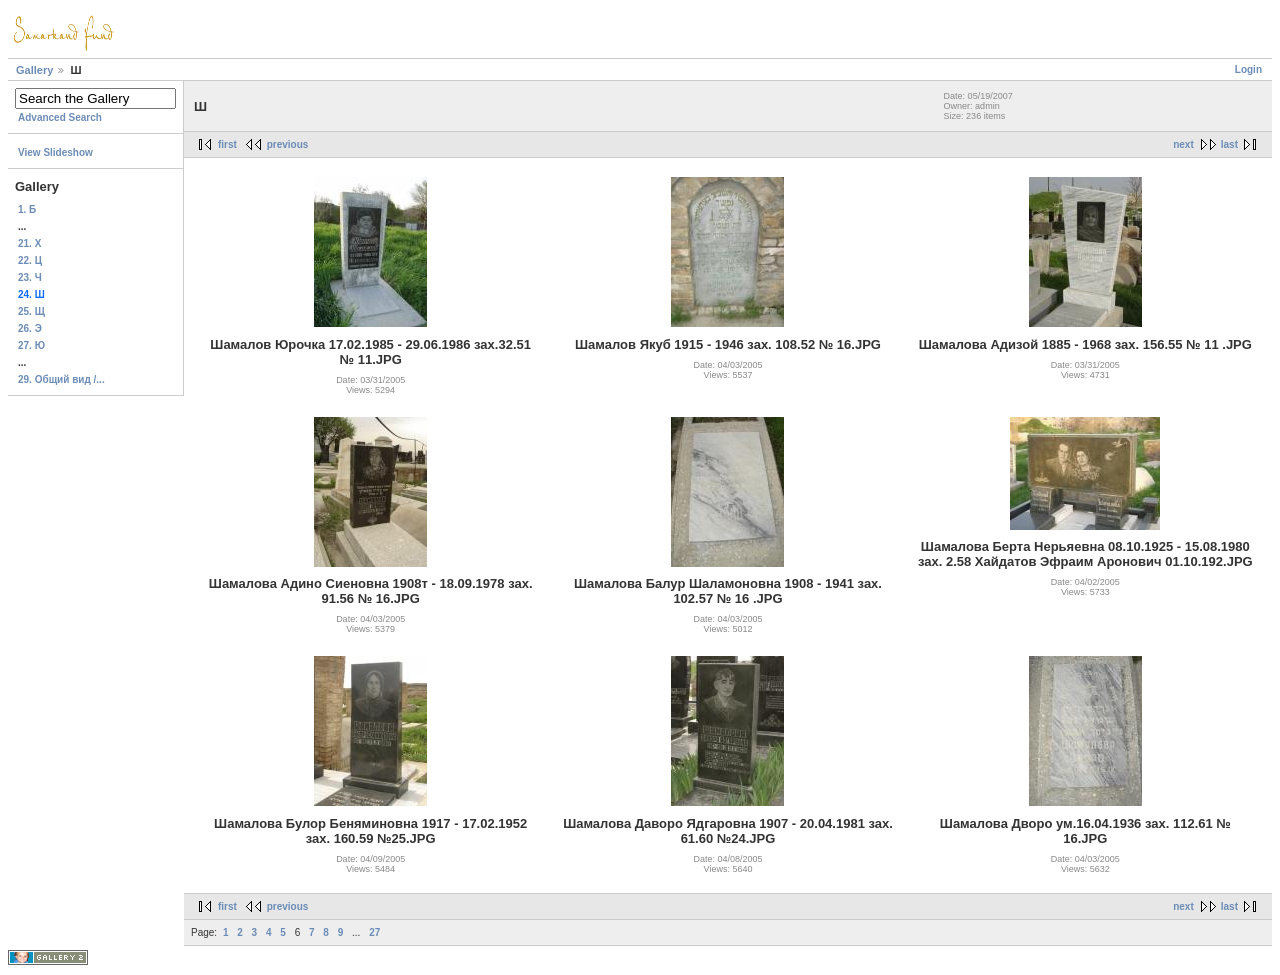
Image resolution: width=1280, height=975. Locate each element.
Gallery (34, 70)
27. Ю (31, 345)
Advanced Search (60, 117)
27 (374, 932)
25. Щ (31, 311)
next (1183, 144)
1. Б (27, 209)
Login (1248, 69)
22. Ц (30, 260)
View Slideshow (55, 152)
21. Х (29, 243)
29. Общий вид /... (61, 379)
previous (288, 144)
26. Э (30, 328)
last (1229, 144)
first (227, 144)
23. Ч (30, 277)
